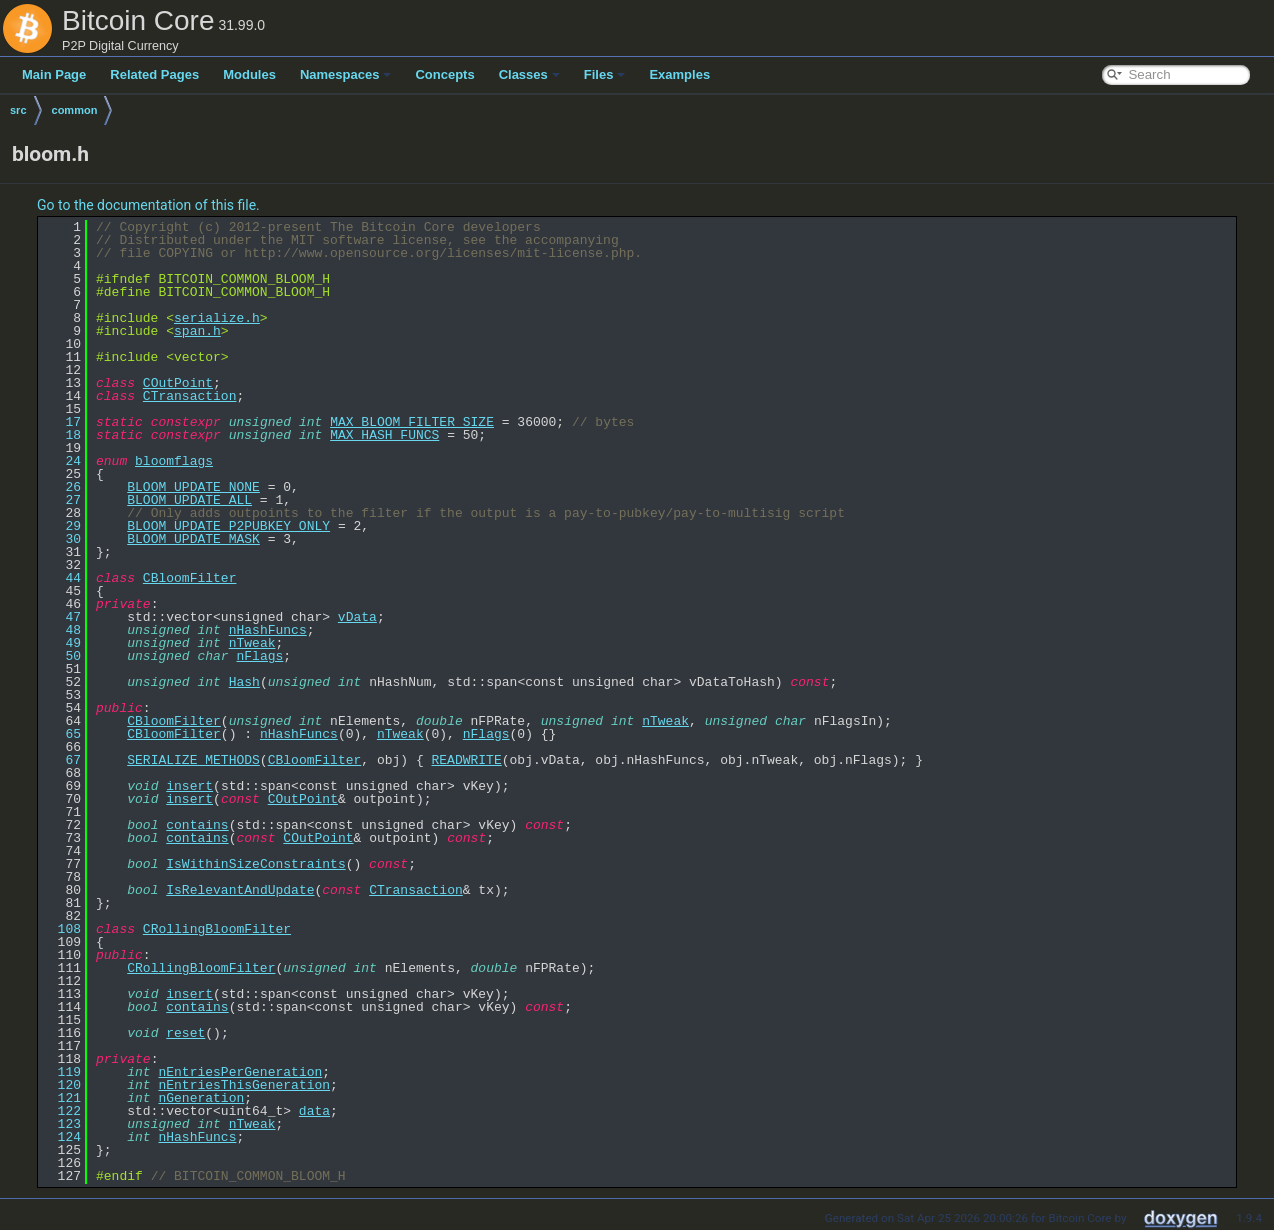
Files (605, 74)
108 (61, 929)
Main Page (54, 74)
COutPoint (178, 383)
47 (61, 617)
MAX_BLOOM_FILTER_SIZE (412, 422)
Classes (529, 74)
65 (61, 734)
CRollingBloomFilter (217, 929)
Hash (244, 682)
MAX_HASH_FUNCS (384, 435)
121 (61, 1098)
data (314, 1111)
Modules (249, 74)
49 (61, 643)
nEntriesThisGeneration (244, 1085)
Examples (679, 74)
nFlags (259, 656)
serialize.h (217, 318)
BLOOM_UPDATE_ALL (189, 500)
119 (61, 1072)
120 (61, 1085)
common (75, 110)
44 (61, 578)
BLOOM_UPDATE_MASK (193, 539)
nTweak (252, 643)
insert (189, 786)
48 (61, 630)
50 (61, 656)
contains (197, 825)
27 (61, 500)
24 (61, 461)
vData (357, 617)
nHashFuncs (268, 630)
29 (61, 526)
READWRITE (466, 760)
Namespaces (346, 74)
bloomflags (174, 461)
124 (61, 1137)
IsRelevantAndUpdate (240, 890)
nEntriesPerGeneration (240, 1072)
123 (61, 1124)
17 (61, 422)
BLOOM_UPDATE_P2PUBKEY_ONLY (228, 526)
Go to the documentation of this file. (148, 205)
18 (61, 435)
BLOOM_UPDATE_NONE (193, 487)
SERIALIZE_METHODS (193, 760)
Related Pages (154, 74)
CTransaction (190, 396)
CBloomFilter (190, 578)
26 (61, 487)
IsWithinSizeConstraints (255, 864)
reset (185, 1033)
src (18, 110)
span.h (197, 331)
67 (61, 760)
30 (61, 539)
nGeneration (201, 1098)
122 (61, 1111)
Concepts (444, 74)
